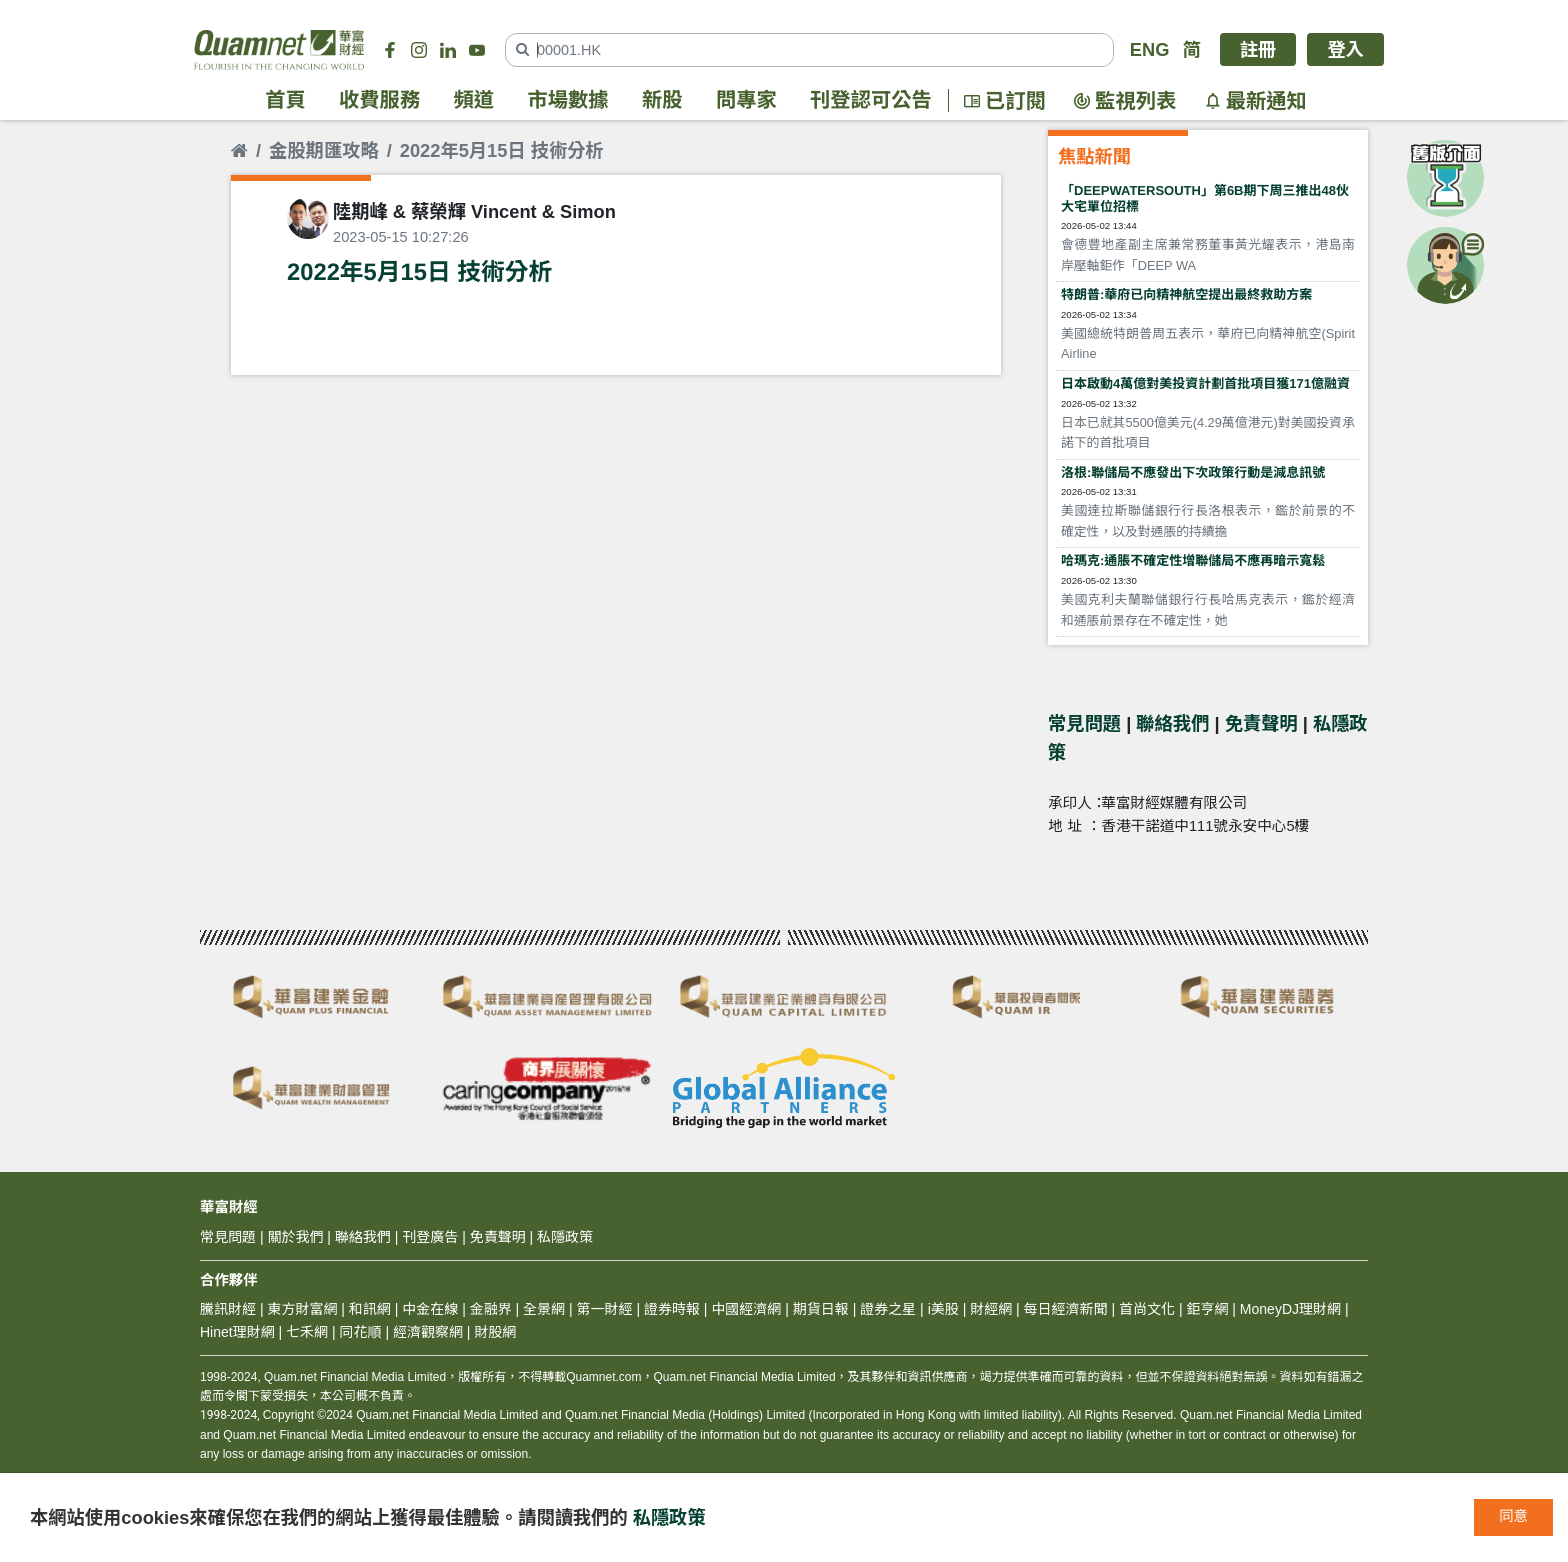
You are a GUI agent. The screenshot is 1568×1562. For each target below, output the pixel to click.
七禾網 (307, 1332)
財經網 (991, 1309)
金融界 (491, 1309)
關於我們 (295, 1237)
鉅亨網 (1207, 1309)
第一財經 (605, 1309)
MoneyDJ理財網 (1290, 1309)
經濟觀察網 (428, 1332)
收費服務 (379, 101)
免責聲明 (1261, 723)
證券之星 (886, 1309)
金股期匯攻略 (324, 150)
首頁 (285, 101)
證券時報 (672, 1309)
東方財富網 (302, 1309)
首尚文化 (1147, 1309)
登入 (1345, 49)
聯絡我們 (1172, 723)
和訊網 (370, 1309)
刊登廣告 (430, 1237)
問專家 (746, 101)
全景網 (544, 1309)
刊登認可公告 (871, 101)
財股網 (495, 1332)
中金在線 (430, 1309)
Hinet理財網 (237, 1332)
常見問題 (1084, 723)
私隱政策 (669, 1517)
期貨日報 (821, 1309)
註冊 (1258, 49)
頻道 (474, 101)
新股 (662, 101)
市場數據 (568, 101)
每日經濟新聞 (1066, 1309)
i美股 (941, 1309)
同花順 (361, 1332)
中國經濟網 (746, 1309)
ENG (1150, 49)
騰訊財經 (228, 1309)
